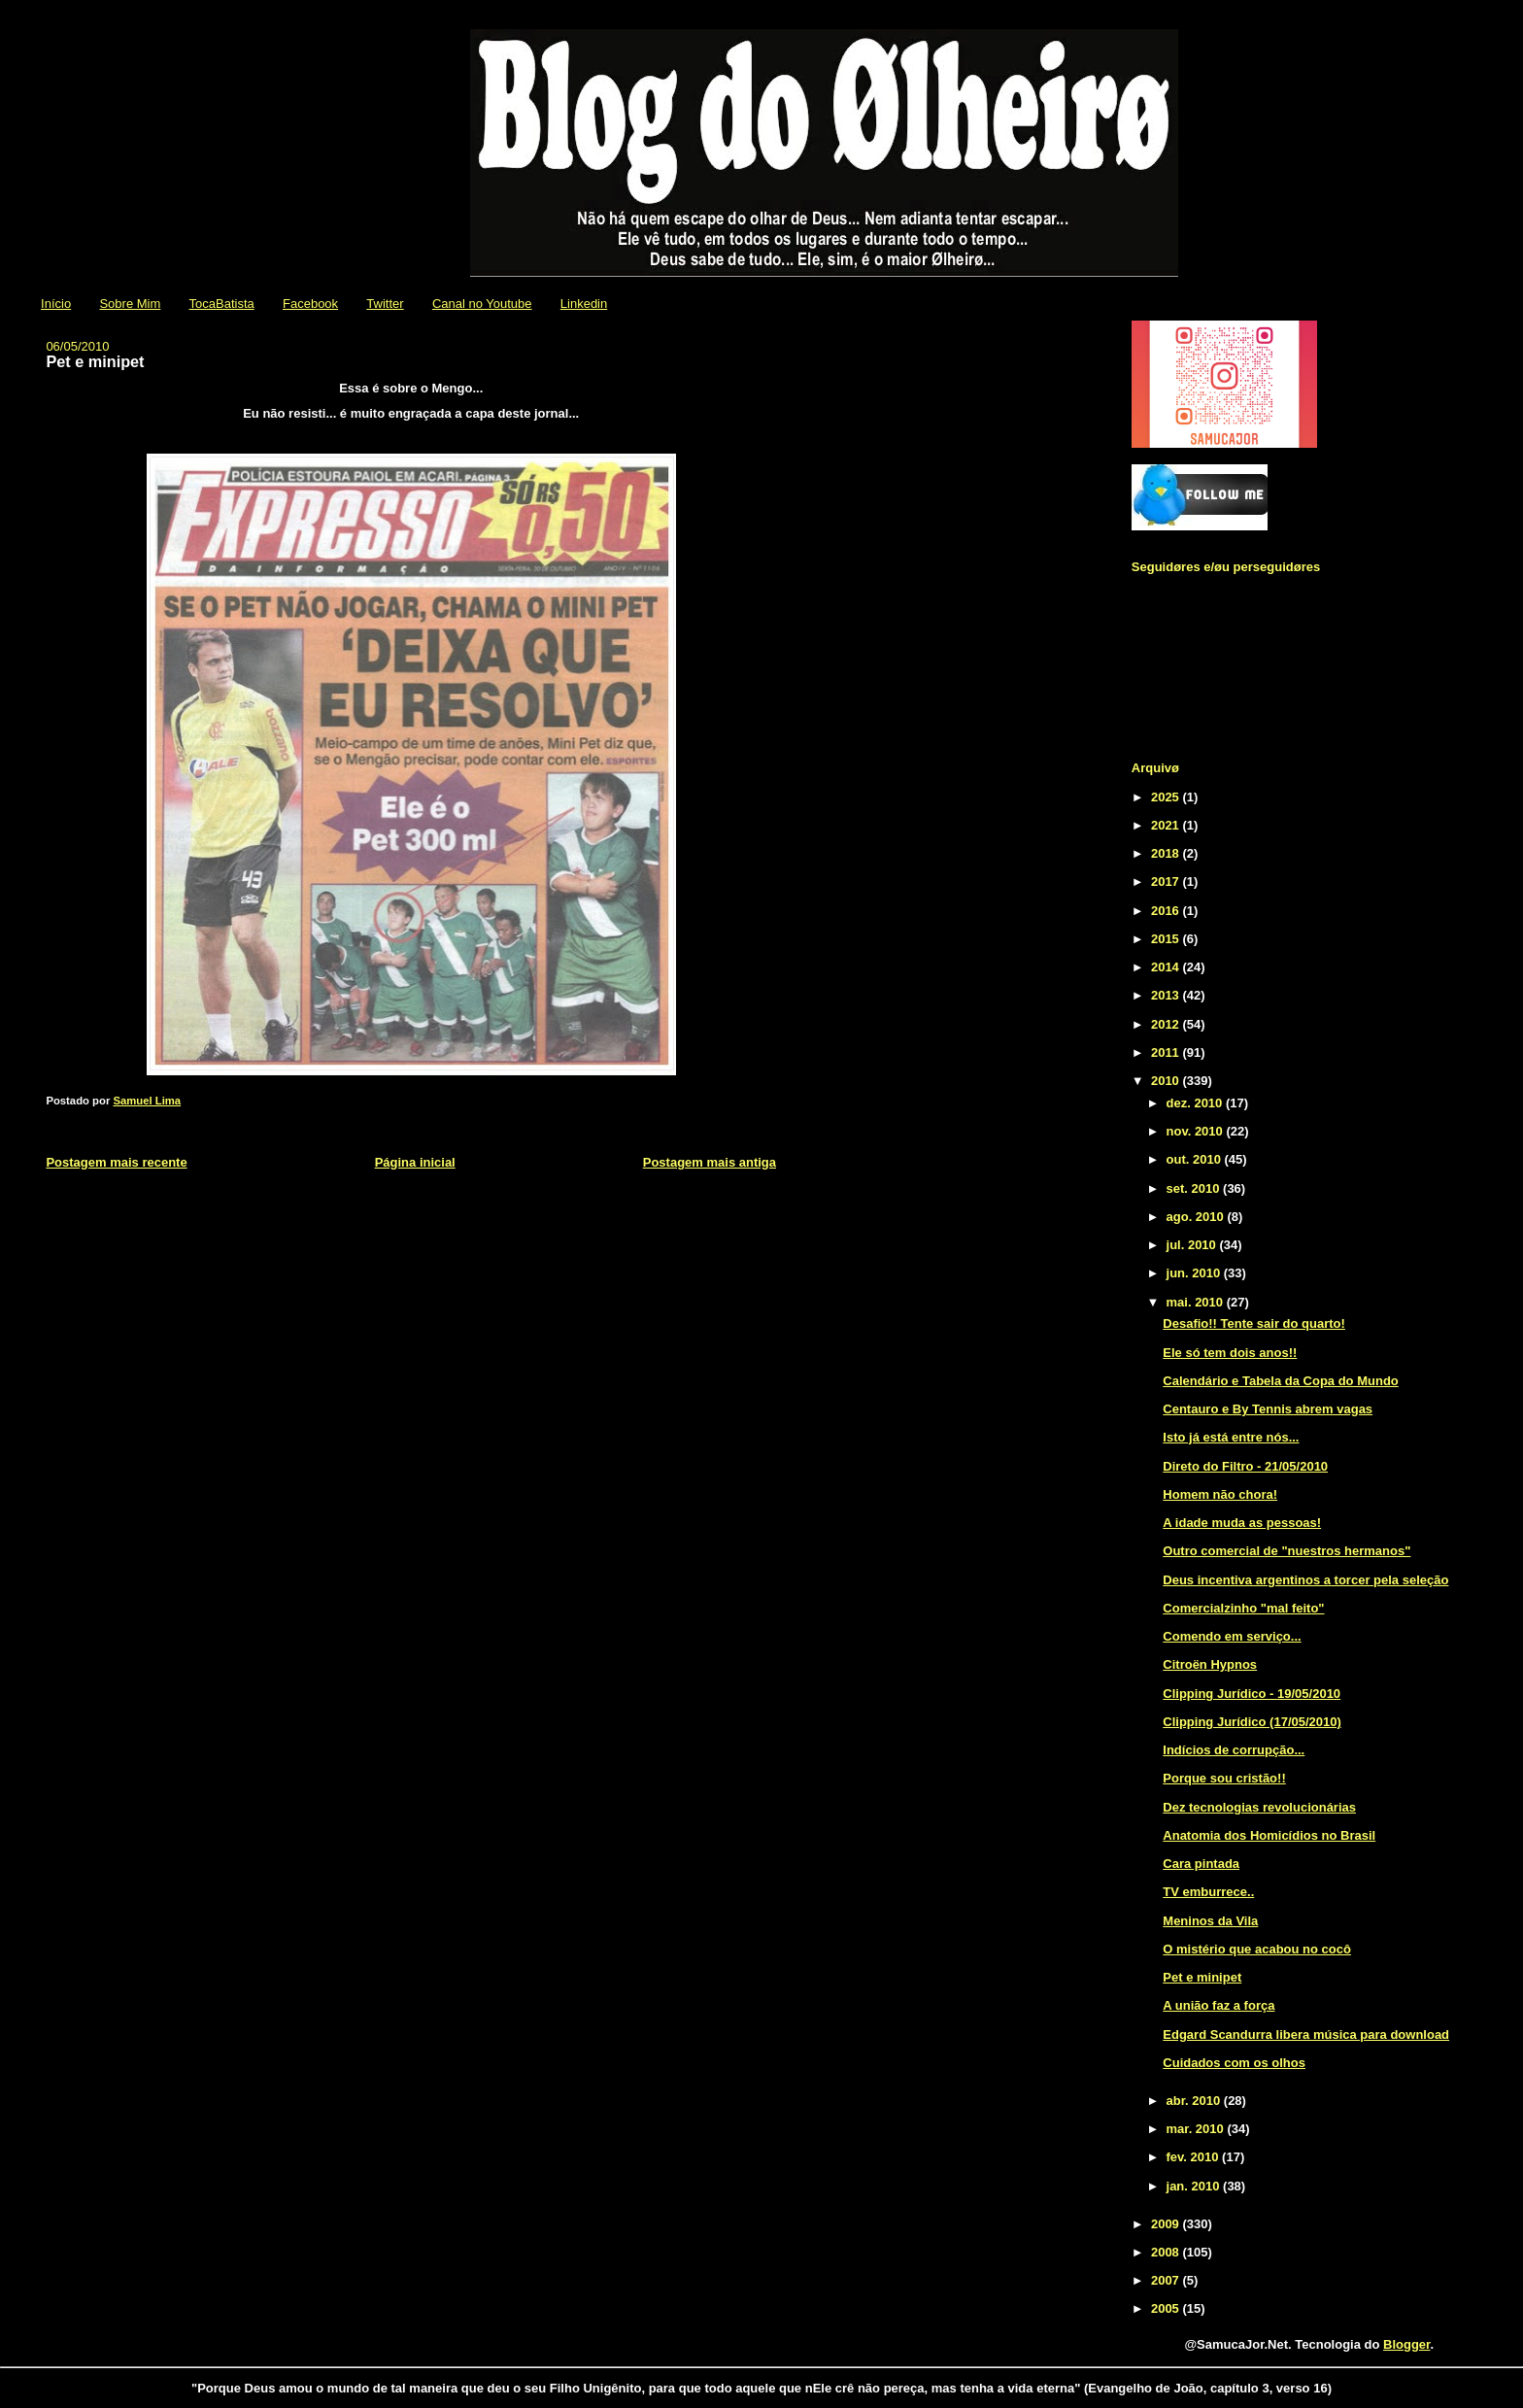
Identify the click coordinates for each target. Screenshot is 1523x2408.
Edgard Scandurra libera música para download (1306, 2034)
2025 (1167, 797)
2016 (1167, 910)
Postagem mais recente (116, 1162)
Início (56, 303)
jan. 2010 (1195, 2186)
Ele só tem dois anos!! (1230, 1352)
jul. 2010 (1193, 1245)
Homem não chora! (1220, 1494)
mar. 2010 (1197, 2128)
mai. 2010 (1197, 1302)
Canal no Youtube (482, 303)
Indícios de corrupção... (1233, 1750)
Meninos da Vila (1210, 1921)
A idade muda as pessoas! (1242, 1522)
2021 (1167, 825)
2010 (1167, 1080)
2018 (1167, 853)
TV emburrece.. (1208, 1891)
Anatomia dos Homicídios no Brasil (1269, 1835)
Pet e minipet (1202, 1977)
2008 (1167, 2252)
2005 (1167, 2308)
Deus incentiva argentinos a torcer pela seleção (1305, 1580)
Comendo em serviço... (1232, 1636)
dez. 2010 (1196, 1103)
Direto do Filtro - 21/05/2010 (1245, 1466)
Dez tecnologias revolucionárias (1259, 1807)
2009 (1167, 2224)
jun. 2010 (1195, 1273)
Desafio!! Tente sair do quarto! (1254, 1323)
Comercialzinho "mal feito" (1243, 1608)
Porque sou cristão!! (1224, 1778)
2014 (1167, 967)
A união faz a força (1218, 2005)
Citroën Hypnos (1210, 1664)
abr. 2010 (1195, 2100)
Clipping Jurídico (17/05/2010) (1252, 1721)
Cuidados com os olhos (1234, 2062)
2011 (1167, 1052)
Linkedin (583, 303)
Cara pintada (1201, 1863)
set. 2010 (1195, 1188)
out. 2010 (1196, 1159)
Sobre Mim (129, 303)
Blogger (1406, 2344)
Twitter (384, 303)
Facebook (310, 303)
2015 (1167, 939)
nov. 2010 (1197, 1131)
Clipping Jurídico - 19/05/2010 (1251, 1693)
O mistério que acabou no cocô (1257, 1949)
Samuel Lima (147, 1100)
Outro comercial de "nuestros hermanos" (1286, 1550)
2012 (1167, 1024)
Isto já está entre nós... (1231, 1437)
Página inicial (415, 1162)
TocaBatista (221, 303)
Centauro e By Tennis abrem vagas (1267, 1409)
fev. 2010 (1195, 2157)
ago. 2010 (1197, 1216)
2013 (1167, 995)
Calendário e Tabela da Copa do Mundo (1280, 1381)
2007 (1167, 2280)
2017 (1167, 881)
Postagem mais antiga (709, 1162)
